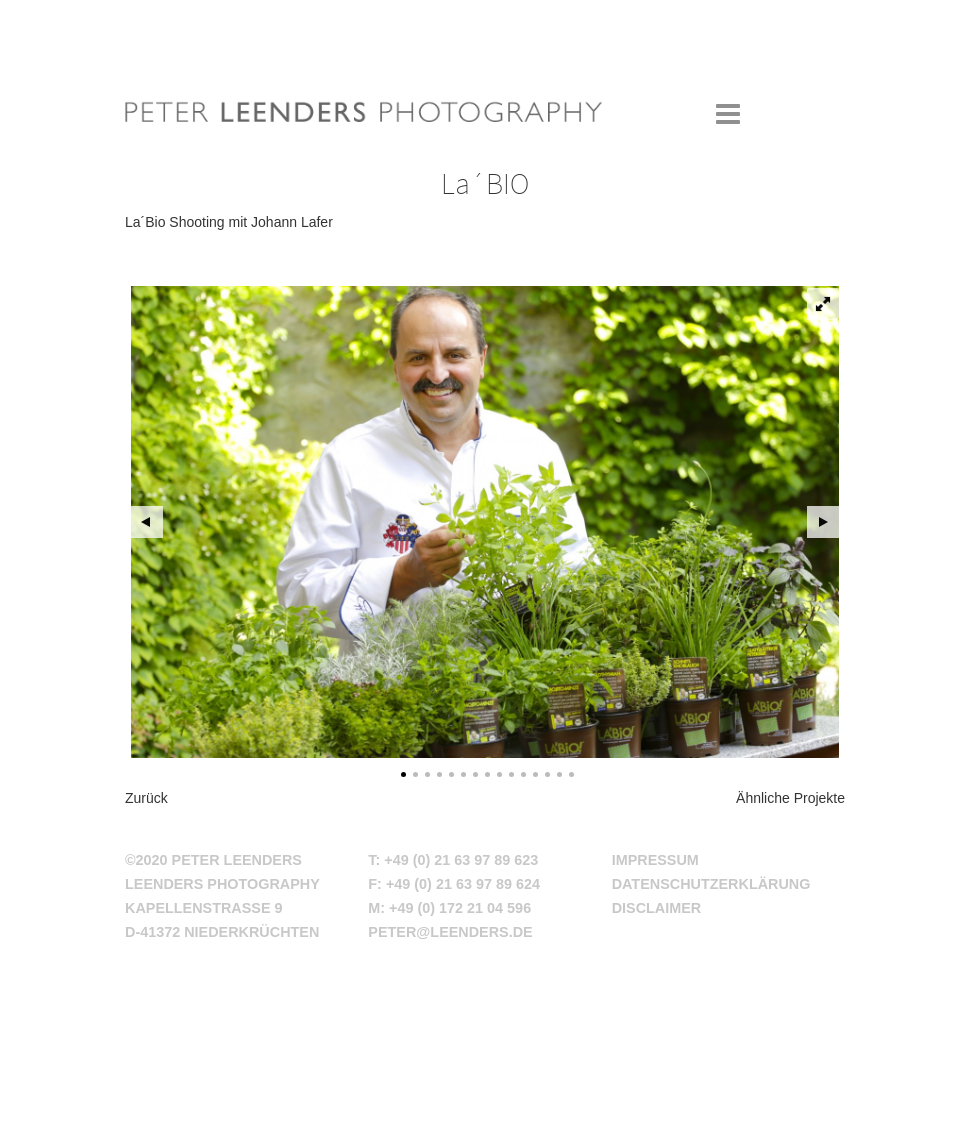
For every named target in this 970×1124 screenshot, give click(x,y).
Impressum (655, 860)
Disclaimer (657, 908)
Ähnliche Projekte (790, 798)
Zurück (146, 798)
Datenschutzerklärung (711, 884)
